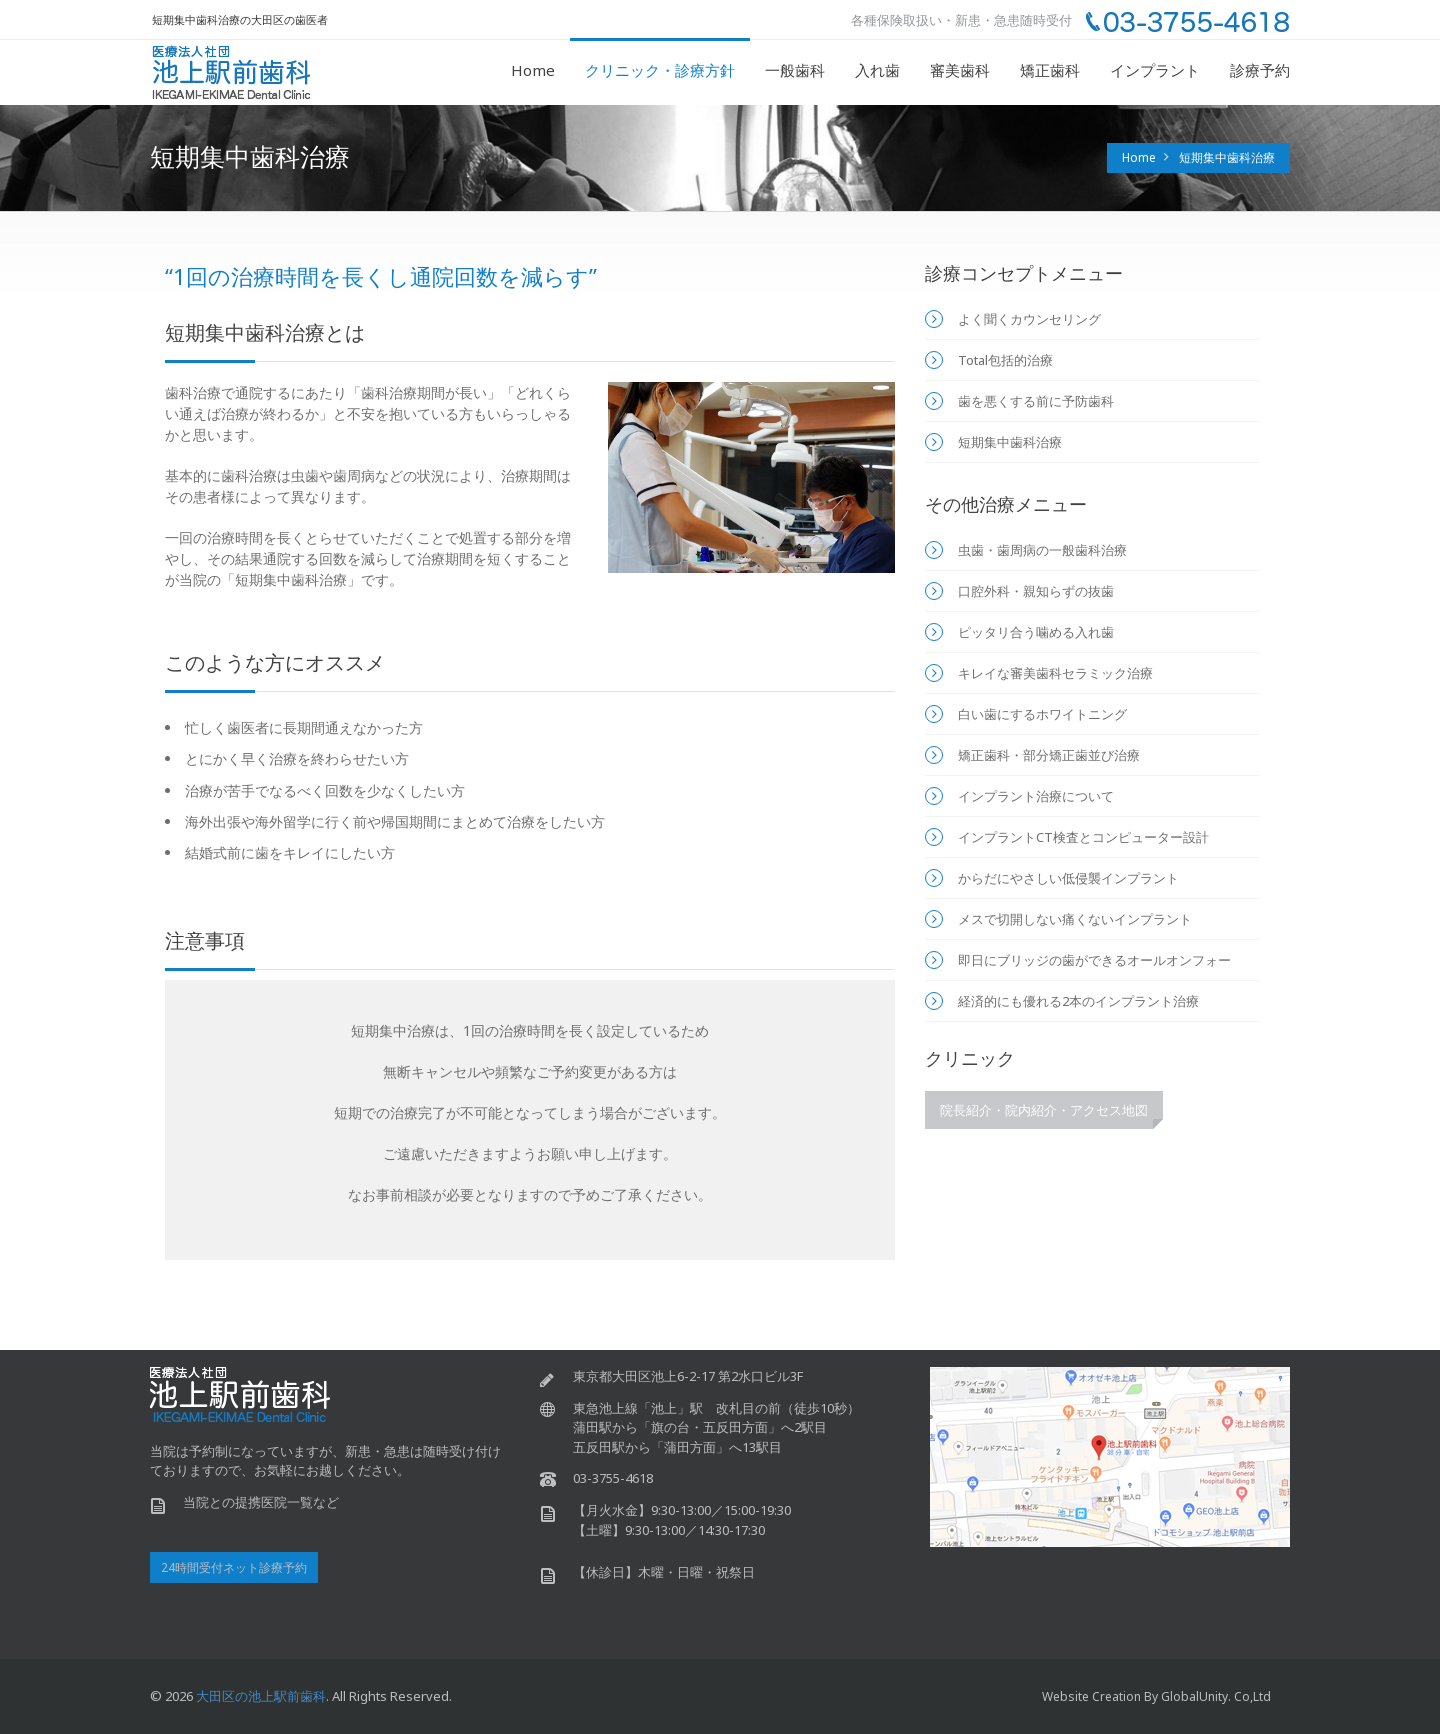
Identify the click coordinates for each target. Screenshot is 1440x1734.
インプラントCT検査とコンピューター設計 (1083, 837)
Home (533, 70)
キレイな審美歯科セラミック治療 (1055, 673)
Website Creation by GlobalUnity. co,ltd (1156, 1696)
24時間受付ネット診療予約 (234, 1567)
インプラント (1155, 70)
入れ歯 (877, 70)
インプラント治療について (1036, 796)
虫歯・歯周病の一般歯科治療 (1042, 550)
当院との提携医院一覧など (261, 1502)
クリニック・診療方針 (660, 70)
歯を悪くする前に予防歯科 (1036, 401)
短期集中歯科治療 (1227, 157)
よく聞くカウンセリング (1029, 319)
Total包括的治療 (1005, 360)
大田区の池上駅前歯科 (261, 1696)
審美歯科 (960, 70)
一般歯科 (795, 70)
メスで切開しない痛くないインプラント (1075, 919)
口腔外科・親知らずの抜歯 (1036, 591)
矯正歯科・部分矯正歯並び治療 (1049, 755)
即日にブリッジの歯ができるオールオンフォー (1094, 960)
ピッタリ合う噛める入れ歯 (1036, 632)
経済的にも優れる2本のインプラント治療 (1078, 1001)
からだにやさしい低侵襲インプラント (1068, 878)
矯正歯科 (1050, 70)
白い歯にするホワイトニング (1042, 714)
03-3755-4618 (613, 1478)
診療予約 (1260, 70)
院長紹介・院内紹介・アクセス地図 (1044, 1110)
